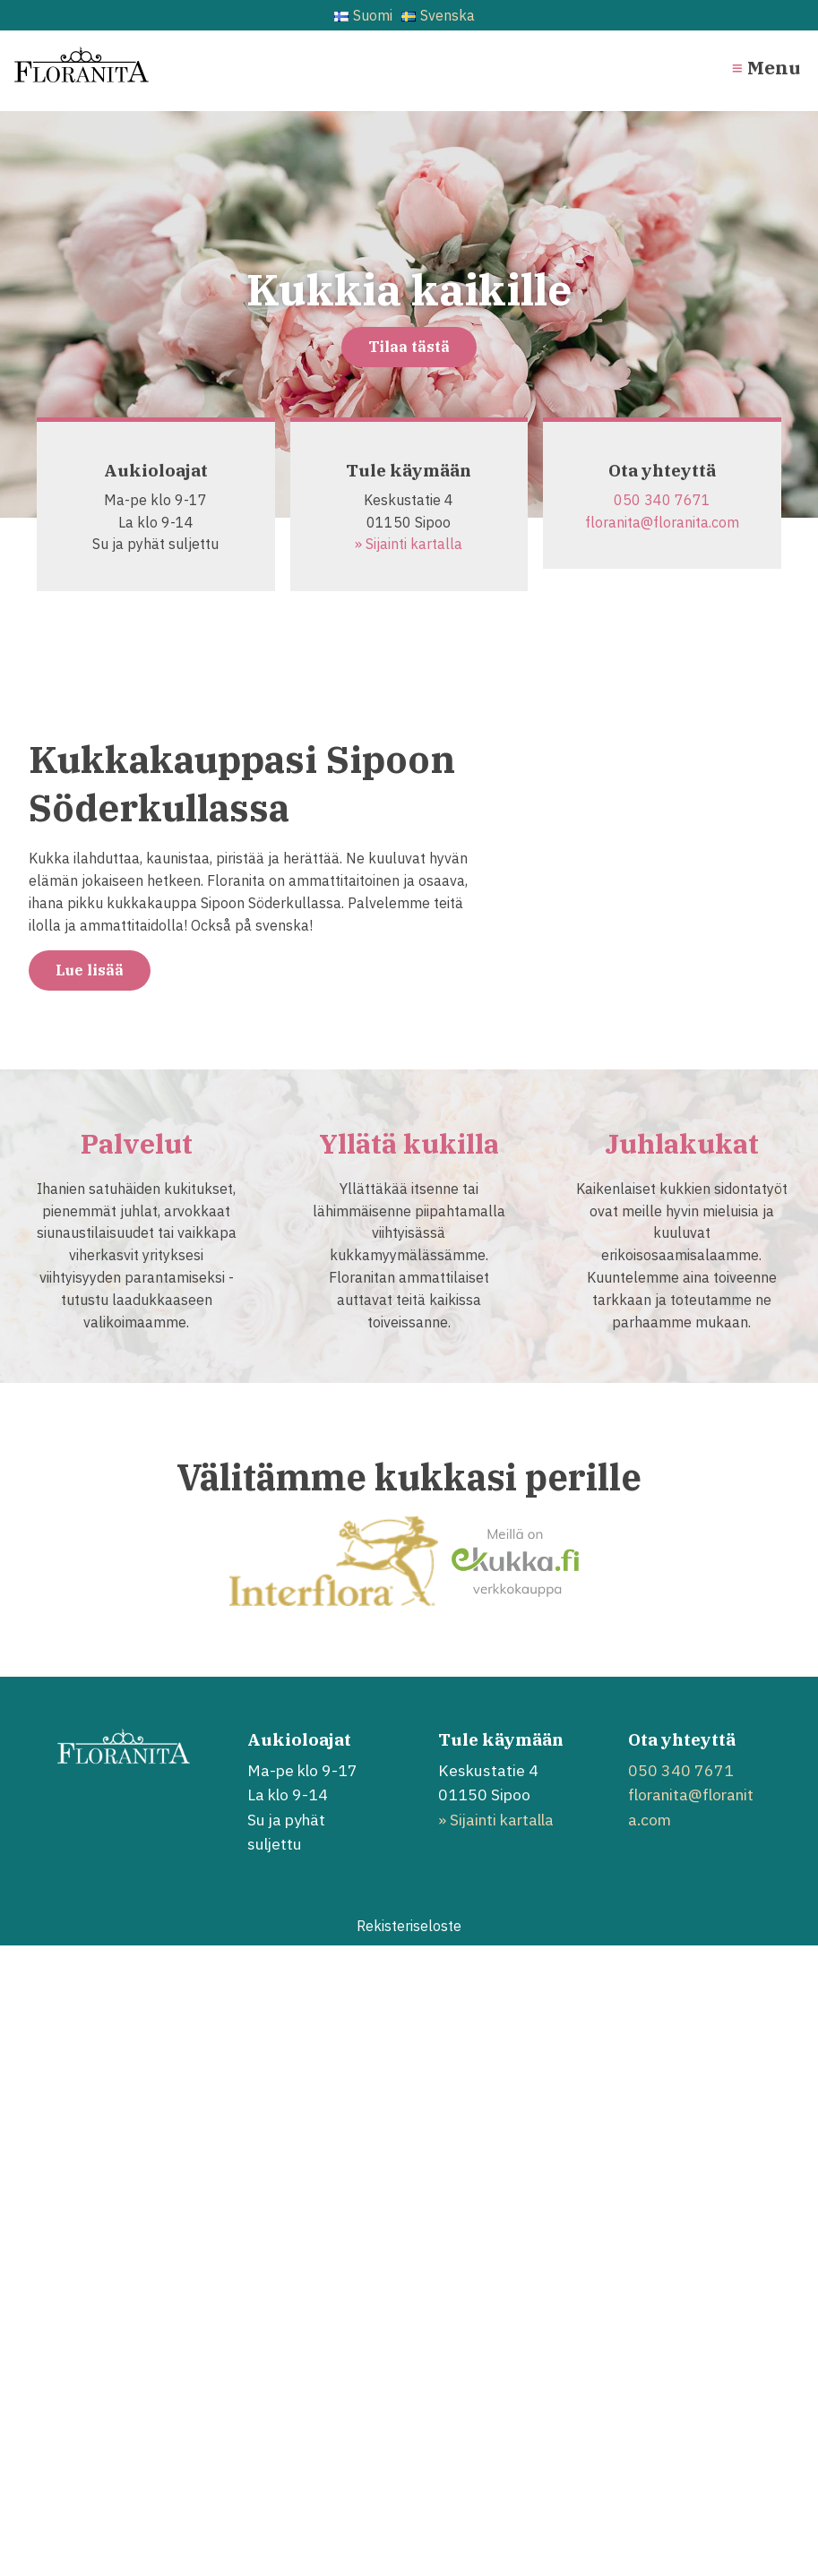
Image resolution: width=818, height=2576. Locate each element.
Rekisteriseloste (409, 1926)
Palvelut (137, 1143)
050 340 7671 (662, 500)
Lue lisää (90, 970)
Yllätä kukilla (409, 1143)
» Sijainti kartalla (408, 544)
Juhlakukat (682, 1143)
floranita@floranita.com (662, 522)
